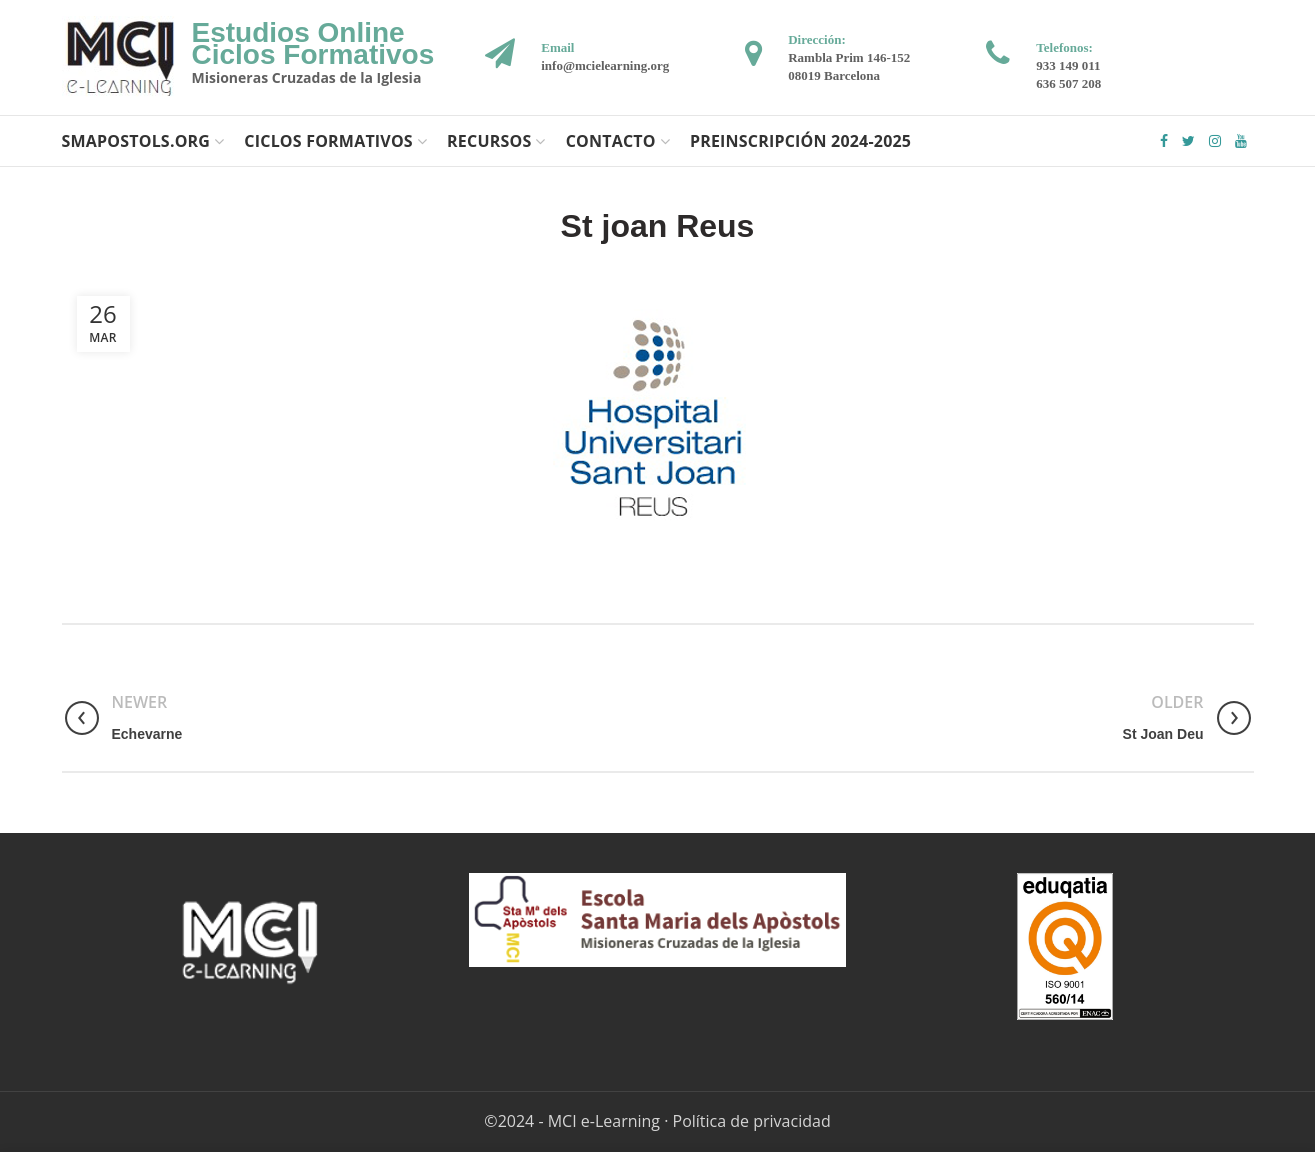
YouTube (1241, 141)
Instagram (1215, 141)
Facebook (1164, 141)
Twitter (1188, 141)
